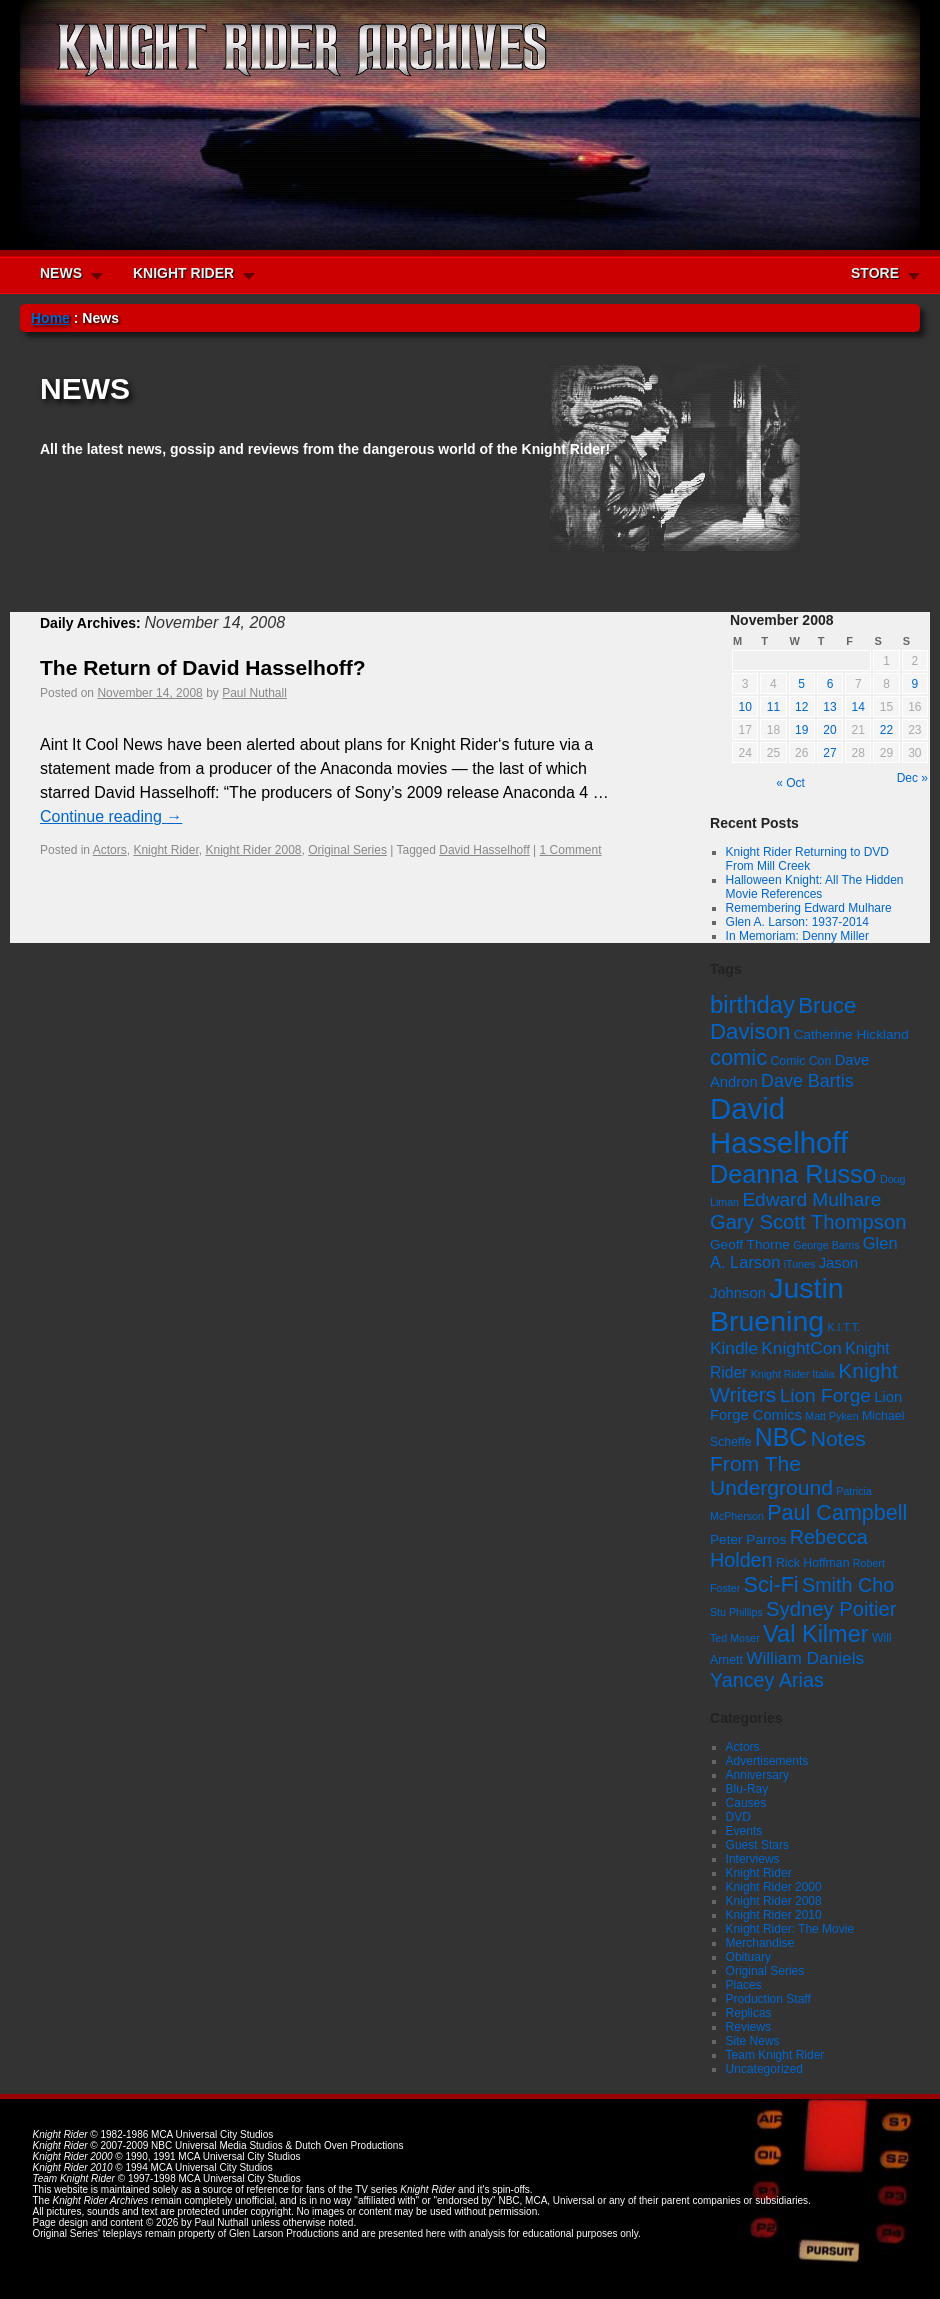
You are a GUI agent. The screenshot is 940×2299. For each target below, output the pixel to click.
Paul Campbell (837, 1512)
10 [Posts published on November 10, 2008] (744, 707)
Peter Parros (748, 1539)
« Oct (790, 783)
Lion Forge (825, 1395)
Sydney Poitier (831, 1609)
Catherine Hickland (851, 1034)
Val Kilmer (816, 1634)
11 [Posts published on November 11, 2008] (773, 707)
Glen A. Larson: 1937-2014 (797, 922)
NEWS (61, 273)
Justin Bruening (777, 1304)
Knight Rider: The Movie (790, 1929)
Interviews (753, 1859)
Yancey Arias (767, 1680)
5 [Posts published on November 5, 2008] (801, 684)
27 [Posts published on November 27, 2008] (829, 753)
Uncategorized (764, 2069)
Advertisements (767, 1761)
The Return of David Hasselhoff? (203, 667)
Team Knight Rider (775, 2055)
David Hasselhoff (484, 850)
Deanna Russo (793, 1174)
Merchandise (760, 1943)
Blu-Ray (747, 1789)
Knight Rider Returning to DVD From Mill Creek (807, 859)
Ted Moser (735, 1638)
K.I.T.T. (843, 1327)
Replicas (749, 2013)
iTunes (800, 1264)
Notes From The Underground (788, 1463)
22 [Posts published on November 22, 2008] (886, 730)
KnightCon (801, 1348)
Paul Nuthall (254, 693)
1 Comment (571, 850)
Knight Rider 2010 (774, 1915)
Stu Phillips (736, 1612)
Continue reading (111, 816)
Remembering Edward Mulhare (809, 908)
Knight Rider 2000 (774, 1887)
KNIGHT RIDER (183, 273)
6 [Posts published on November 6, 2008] (830, 684)
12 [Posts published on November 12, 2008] (801, 707)
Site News (753, 2041)
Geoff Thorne (750, 1244)
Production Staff (768, 1999)
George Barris (826, 1245)
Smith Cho (848, 1585)
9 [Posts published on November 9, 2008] (915, 684)
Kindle (734, 1348)
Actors (110, 850)
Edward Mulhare (811, 1199)
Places (744, 1985)
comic (738, 1057)
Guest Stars (757, 1845)
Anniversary (757, 1775)
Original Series (347, 850)
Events (744, 1831)
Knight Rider (165, 850)
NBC (781, 1437)
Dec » (912, 778)
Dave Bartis (807, 1081)
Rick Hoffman (813, 1563)
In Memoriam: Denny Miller (797, 936)
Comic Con (800, 1061)
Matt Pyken (831, 1416)
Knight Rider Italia (793, 1374)
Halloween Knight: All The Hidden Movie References (815, 887)
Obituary (748, 1957)
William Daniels (805, 1658)
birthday (752, 1004)
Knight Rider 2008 (253, 850)
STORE (875, 273)
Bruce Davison (783, 1018)
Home (50, 318)
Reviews (748, 2027)
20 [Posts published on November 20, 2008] (829, 730)
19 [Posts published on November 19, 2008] (801, 730)
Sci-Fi (771, 1584)
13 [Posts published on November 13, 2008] (829, 707)
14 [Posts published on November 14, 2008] (858, 707)
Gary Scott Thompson (808, 1222)
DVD (738, 1817)
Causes (746, 1803)
